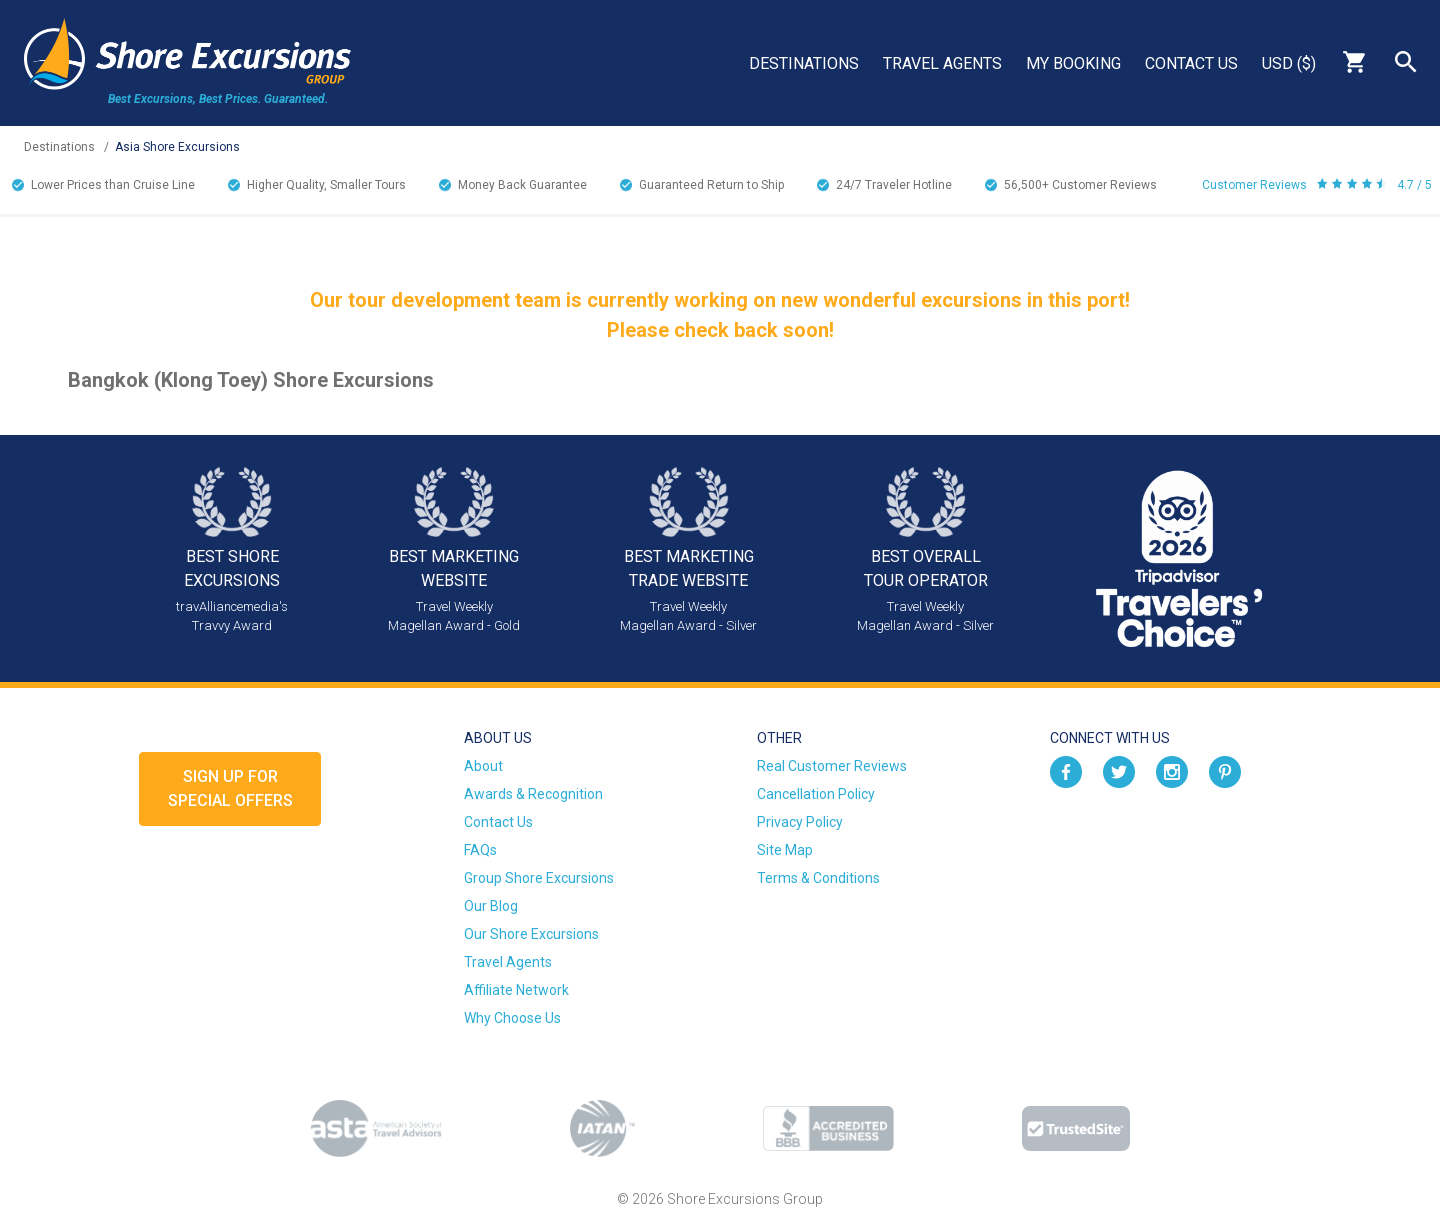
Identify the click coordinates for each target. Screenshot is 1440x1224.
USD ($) (1289, 63)
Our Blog (491, 906)
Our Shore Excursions (531, 934)
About (483, 766)
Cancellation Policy (816, 794)
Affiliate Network (516, 990)
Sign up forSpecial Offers (230, 788)
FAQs (480, 850)
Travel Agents (942, 63)
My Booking (1073, 63)
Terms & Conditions (818, 878)
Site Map (785, 850)
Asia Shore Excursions (177, 147)
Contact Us (1191, 63)
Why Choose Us (512, 1018)
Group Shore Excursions (539, 878)
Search (1406, 62)
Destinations (804, 63)
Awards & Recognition (533, 794)
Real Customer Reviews (832, 766)
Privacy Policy (800, 822)
